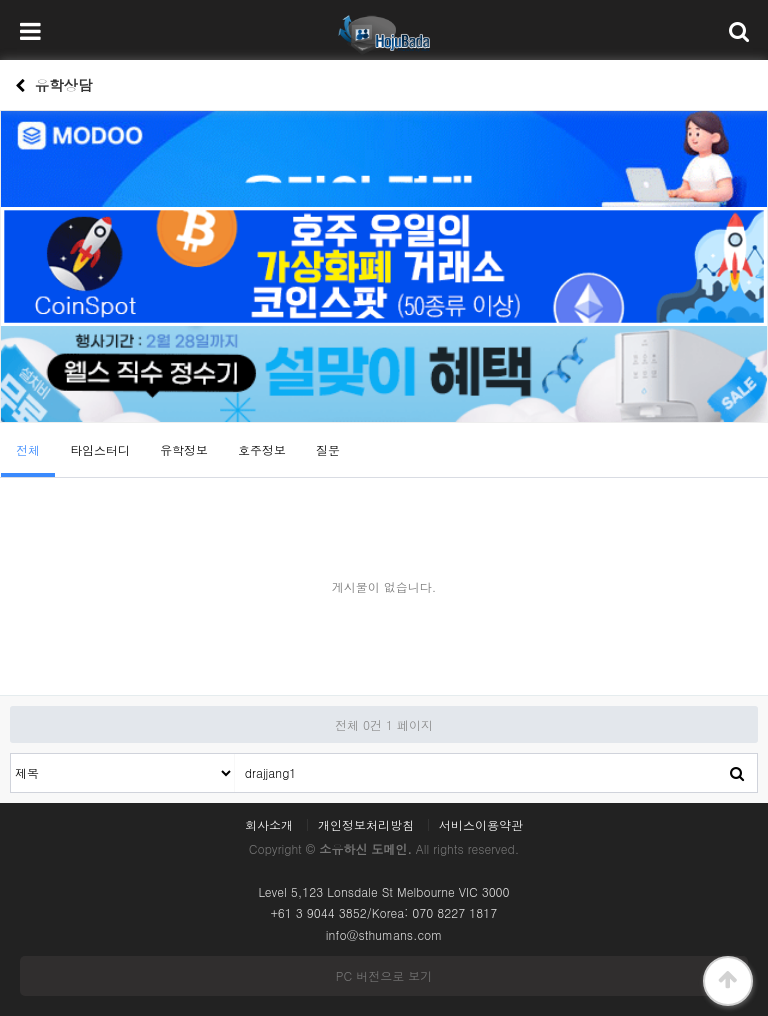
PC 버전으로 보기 (384, 975)
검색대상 (11, 754)
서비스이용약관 (481, 825)
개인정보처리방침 (366, 825)
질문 (328, 449)
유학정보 (184, 449)
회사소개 (269, 825)
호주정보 (262, 449)
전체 (28, 449)
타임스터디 (100, 449)
